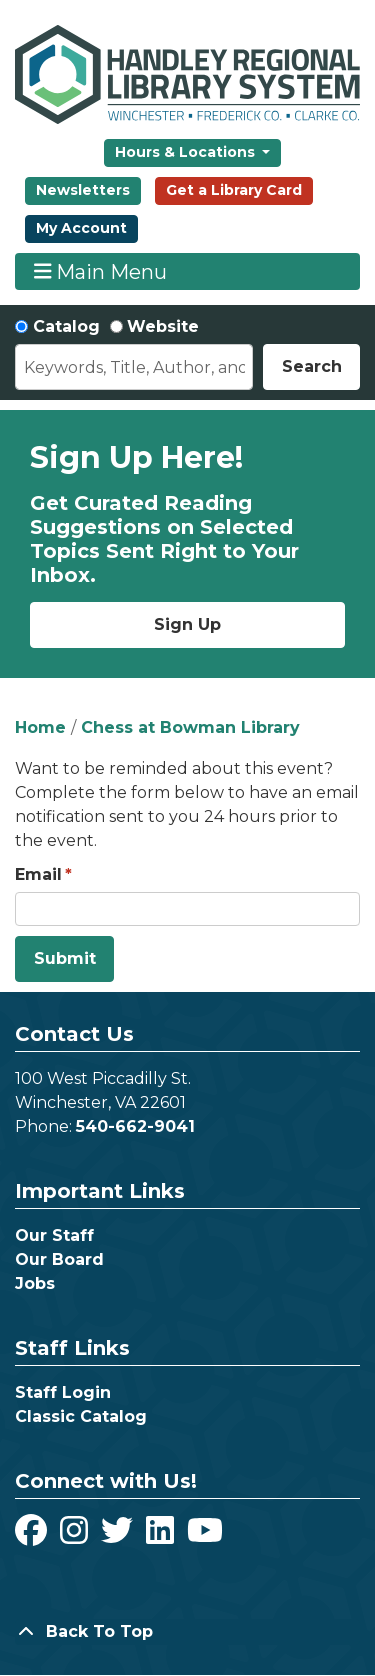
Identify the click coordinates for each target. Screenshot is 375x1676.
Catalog (66, 326)
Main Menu (101, 271)
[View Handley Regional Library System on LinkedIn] (162, 1536)
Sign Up (187, 624)
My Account (81, 228)
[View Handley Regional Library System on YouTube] (205, 1536)
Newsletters (83, 190)
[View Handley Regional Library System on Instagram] (76, 1536)
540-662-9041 (135, 1126)
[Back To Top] (187, 1632)
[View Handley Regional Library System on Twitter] (119, 1536)
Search (312, 366)
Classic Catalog (81, 1416)
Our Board (59, 1259)
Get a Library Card (234, 190)
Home (40, 727)
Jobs (35, 1283)
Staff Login (63, 1392)
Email (38, 874)
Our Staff (54, 1235)
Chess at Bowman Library (190, 727)
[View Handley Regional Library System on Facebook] (33, 1536)
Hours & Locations (187, 152)
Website (163, 326)
